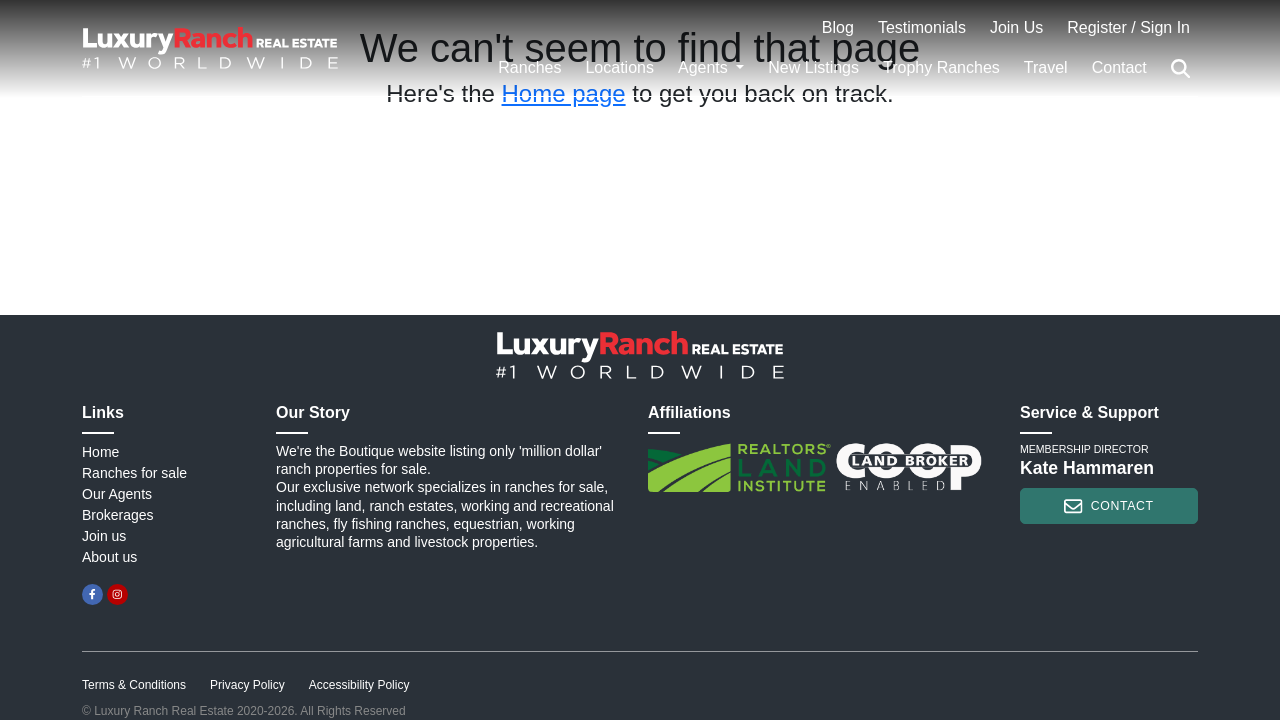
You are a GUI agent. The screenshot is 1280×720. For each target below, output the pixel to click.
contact (1108, 506)
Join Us (1016, 27)
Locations (619, 67)
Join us (104, 536)
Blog (838, 27)
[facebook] (92, 594)
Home (100, 452)
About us (109, 557)
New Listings (813, 67)
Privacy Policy (247, 685)
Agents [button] (705, 67)
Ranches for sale (134, 473)
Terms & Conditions (134, 685)
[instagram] (117, 594)
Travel (1046, 67)
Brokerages (118, 515)
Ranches (529, 67)
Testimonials (922, 27)
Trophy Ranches (941, 67)
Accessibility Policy (359, 685)
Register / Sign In (1128, 27)
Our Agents (117, 494)
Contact (1119, 67)
